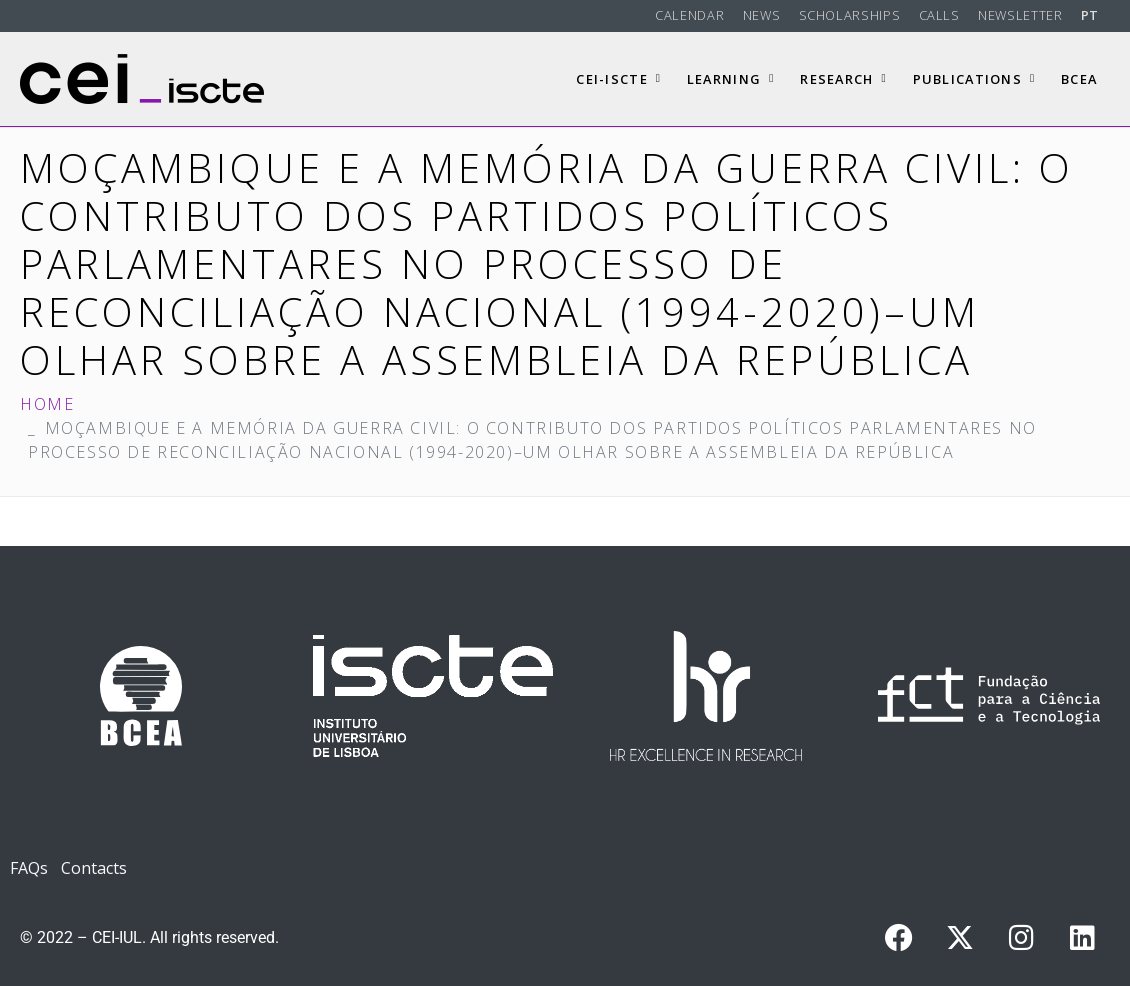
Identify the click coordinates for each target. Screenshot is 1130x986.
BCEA (1079, 79)
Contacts (94, 868)
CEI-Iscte (618, 79)
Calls (939, 15)
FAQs (29, 868)
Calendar (689, 15)
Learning (731, 79)
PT (1090, 15)
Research (843, 79)
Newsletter (1020, 15)
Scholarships (850, 15)
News (762, 15)
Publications (974, 79)
